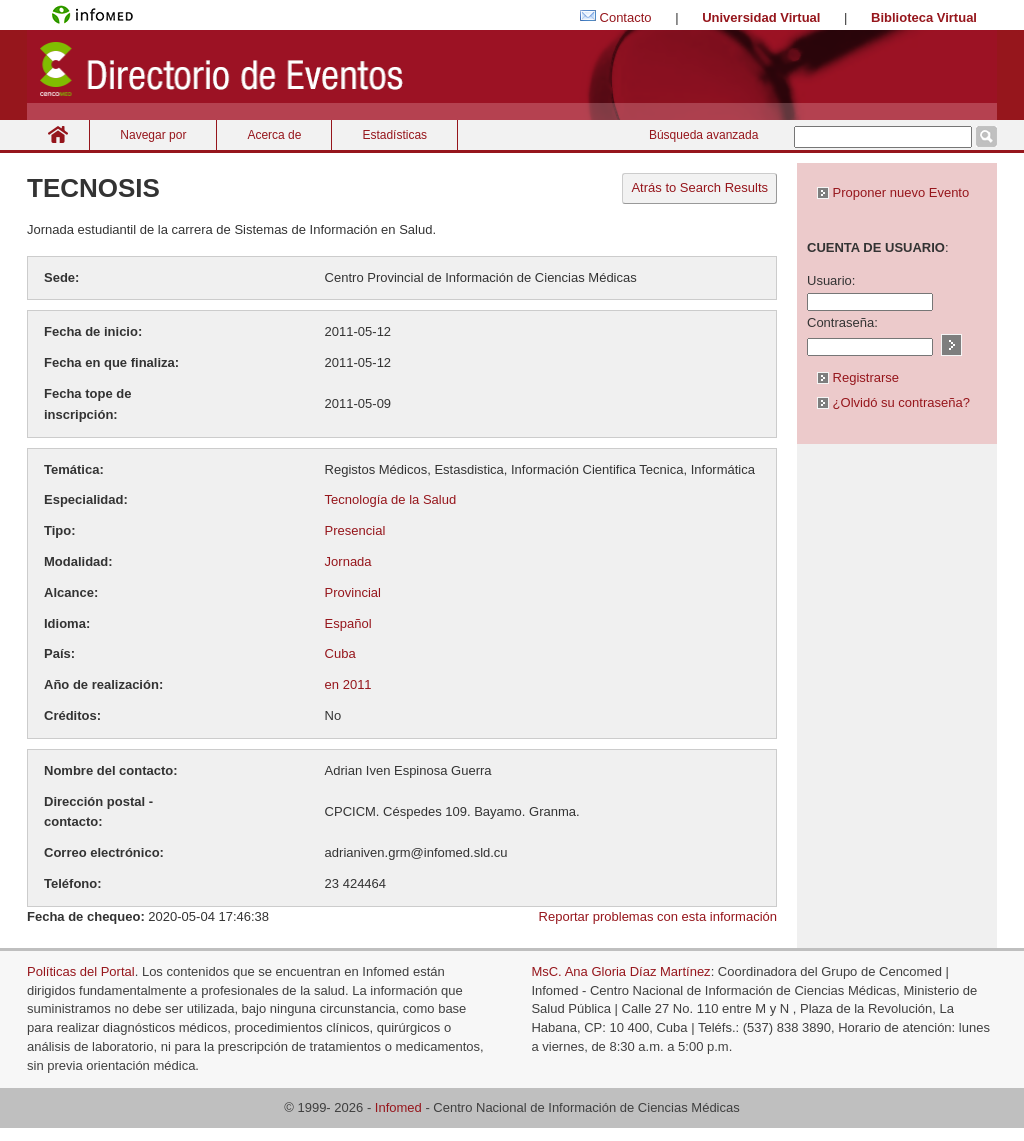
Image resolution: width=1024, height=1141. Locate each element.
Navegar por (153, 135)
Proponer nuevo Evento (893, 192)
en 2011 (348, 684)
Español (348, 623)
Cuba (340, 653)
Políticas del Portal (81, 971)
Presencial (355, 530)
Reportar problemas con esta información (658, 916)
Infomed (398, 1107)
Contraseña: (842, 322)
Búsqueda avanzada (703, 135)
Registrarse (858, 377)
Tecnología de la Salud (391, 499)
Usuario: (831, 280)
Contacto (626, 17)
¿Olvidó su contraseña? (893, 402)
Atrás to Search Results (699, 187)
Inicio (58, 134)
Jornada (348, 561)
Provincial (353, 592)
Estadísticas (394, 135)
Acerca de (274, 135)
